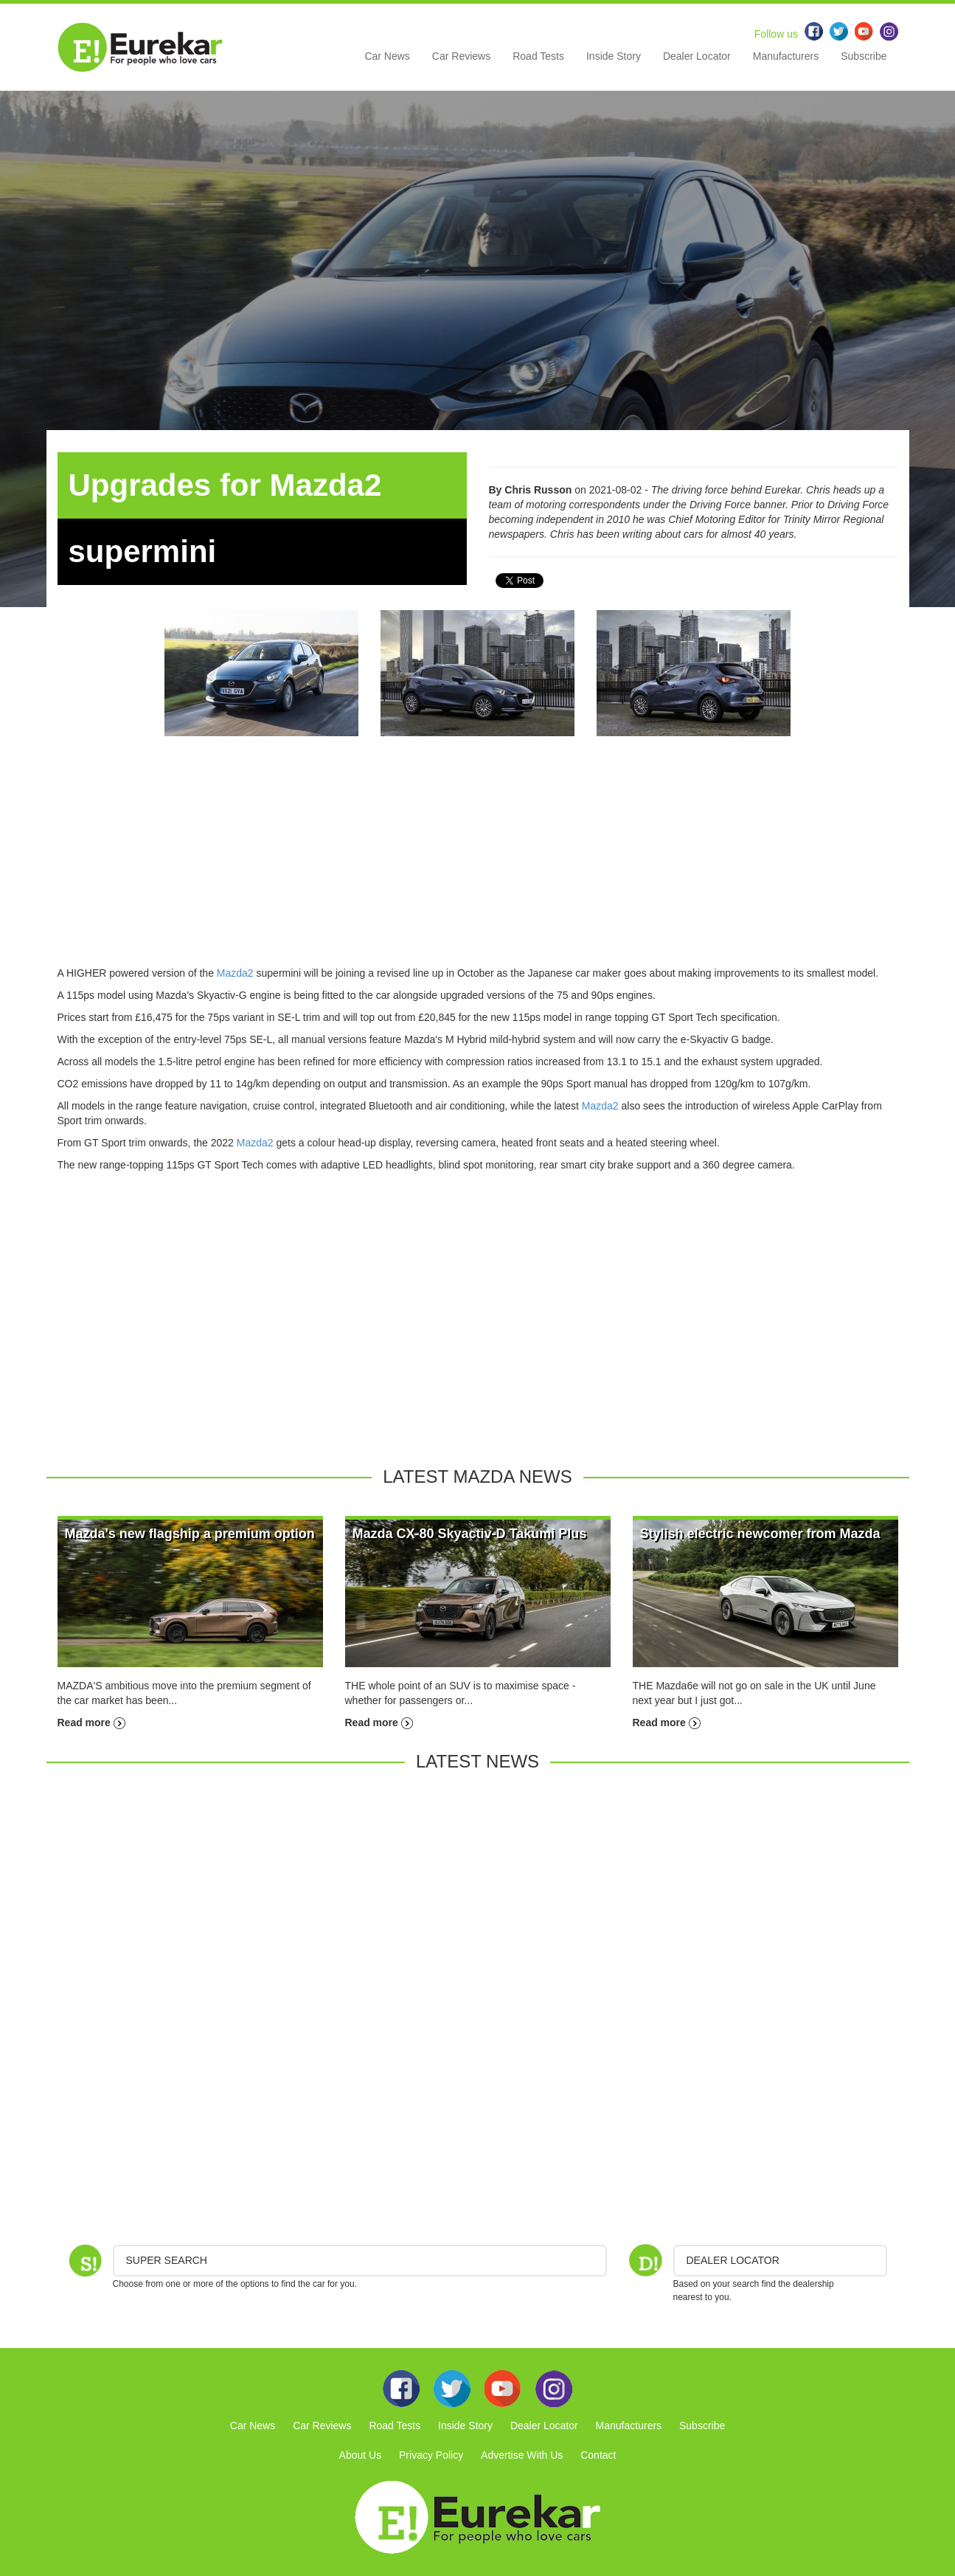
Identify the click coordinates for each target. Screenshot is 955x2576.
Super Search (166, 2260)
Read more (91, 1722)
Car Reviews (461, 56)
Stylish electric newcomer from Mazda (760, 1533)
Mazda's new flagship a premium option (190, 1533)
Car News (386, 56)
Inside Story (613, 56)
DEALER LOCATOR (733, 2260)
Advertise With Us (522, 2455)
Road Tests (538, 56)
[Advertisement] (478, 862)
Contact (598, 2455)
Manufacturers (786, 56)
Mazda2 (235, 973)
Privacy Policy (431, 2455)
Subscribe (863, 56)
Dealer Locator (697, 56)
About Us (360, 2455)
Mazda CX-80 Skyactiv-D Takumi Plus (470, 1533)
